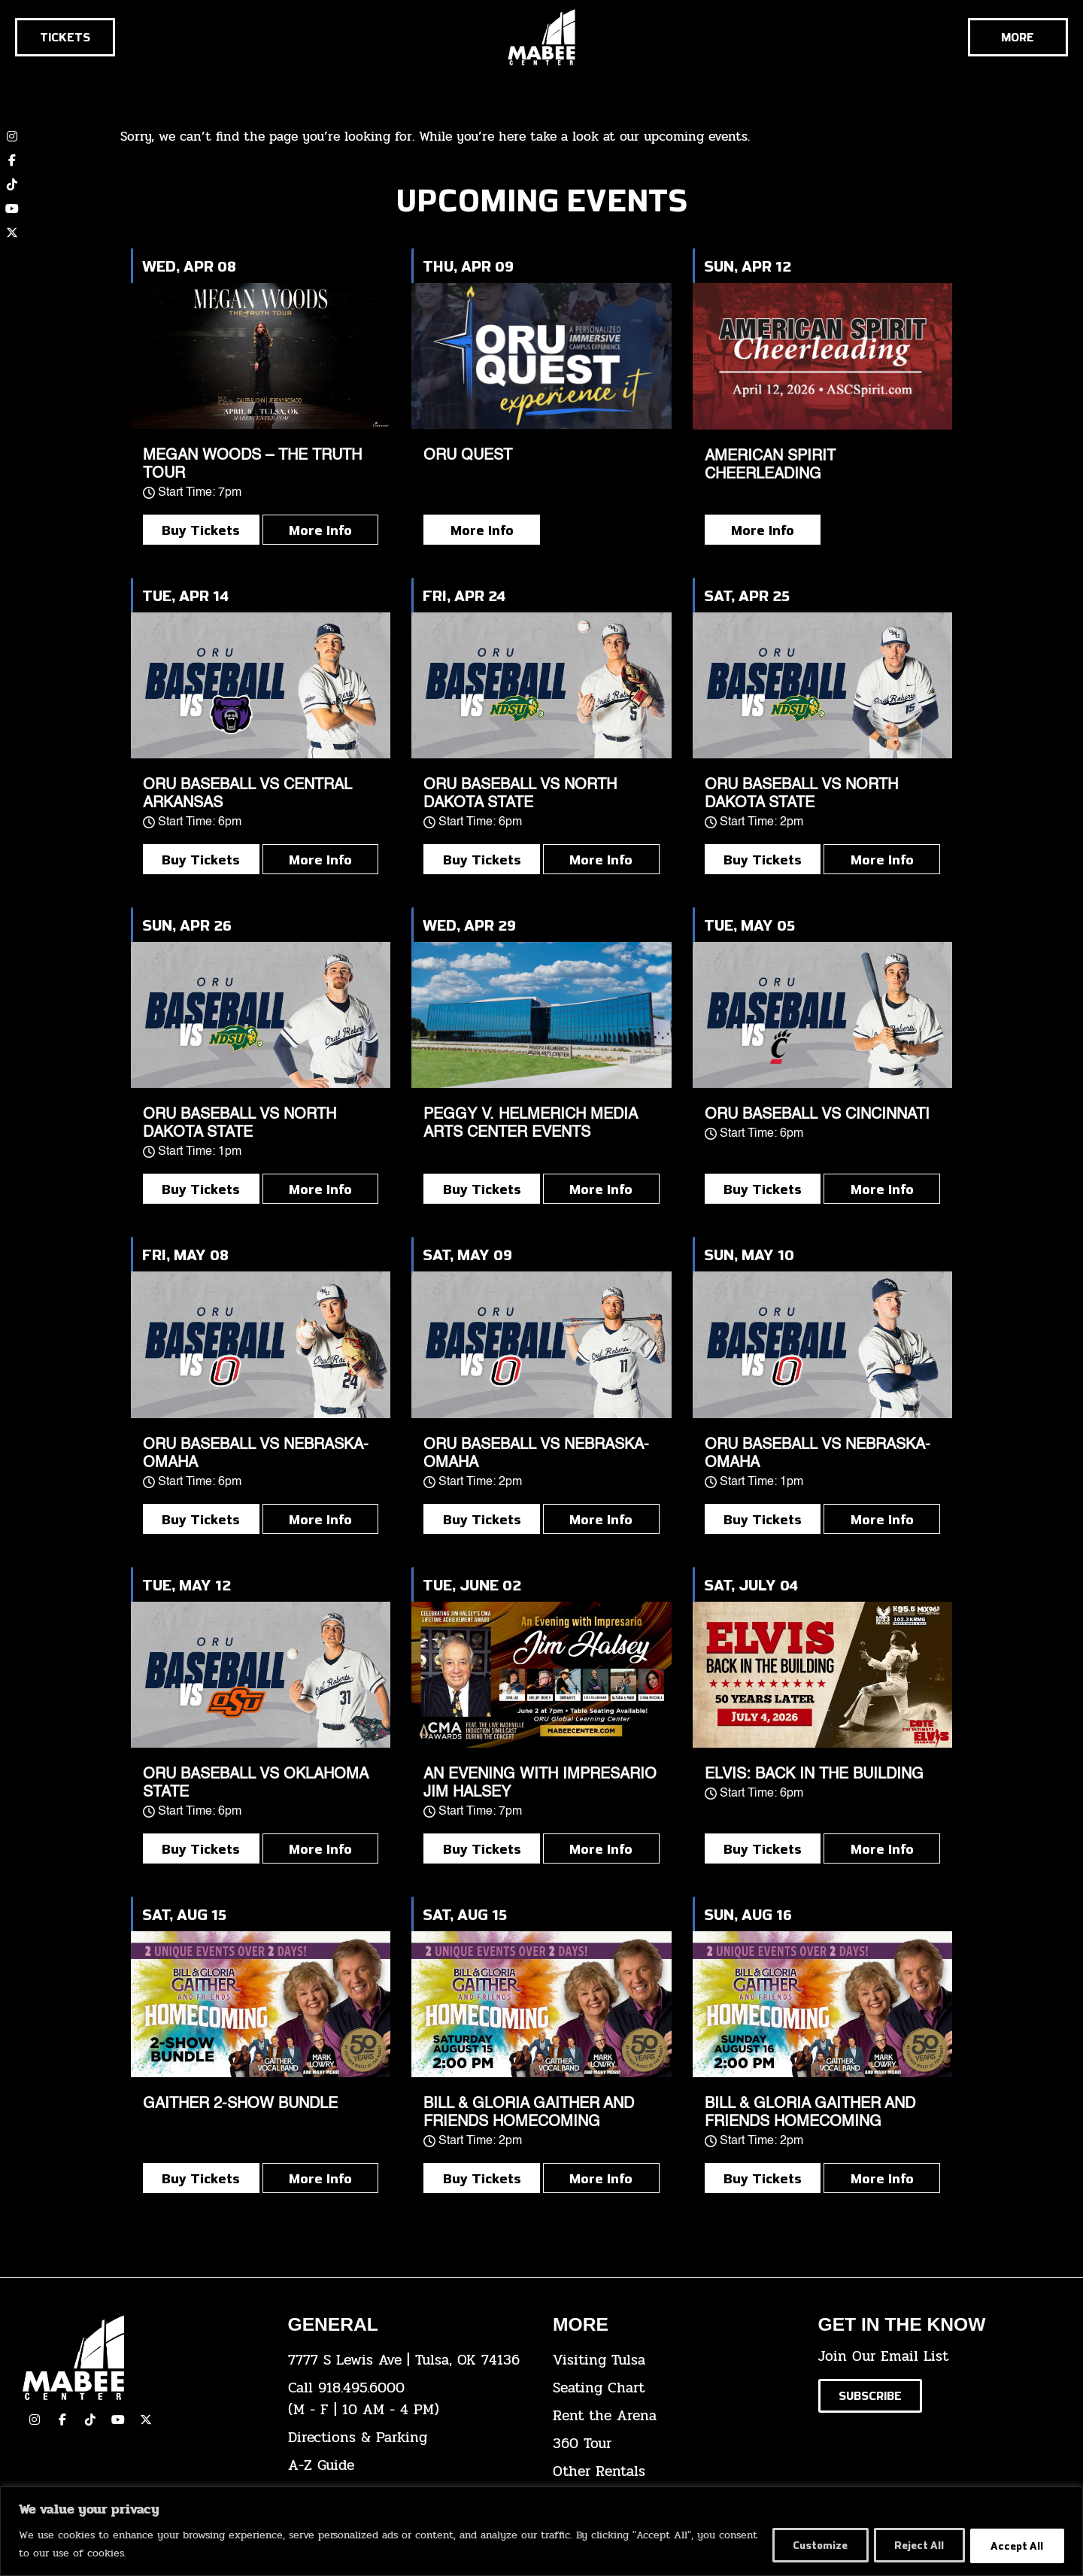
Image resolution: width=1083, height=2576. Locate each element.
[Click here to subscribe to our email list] (870, 2396)
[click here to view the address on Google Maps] (409, 2360)
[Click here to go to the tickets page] (65, 37)
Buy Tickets (201, 529)
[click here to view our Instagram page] (35, 2419)
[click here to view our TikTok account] (12, 184)
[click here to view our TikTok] (90, 2419)
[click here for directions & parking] (409, 2438)
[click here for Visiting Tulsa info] (674, 2360)
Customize (807, 2544)
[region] (541, 2531)
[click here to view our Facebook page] (12, 160)
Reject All (912, 2544)
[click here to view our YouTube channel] (12, 208)
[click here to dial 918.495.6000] (409, 2399)
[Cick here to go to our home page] (144, 2358)
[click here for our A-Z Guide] (409, 2466)
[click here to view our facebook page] (62, 2419)
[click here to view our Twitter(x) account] (146, 2419)
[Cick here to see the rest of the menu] (1018, 37)
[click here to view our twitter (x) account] (12, 232)
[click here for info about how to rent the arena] (674, 2416)
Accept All (1015, 2544)
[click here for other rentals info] (674, 2472)
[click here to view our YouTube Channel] (118, 2419)
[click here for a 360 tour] (674, 2444)
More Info (320, 529)
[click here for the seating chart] (674, 2388)
